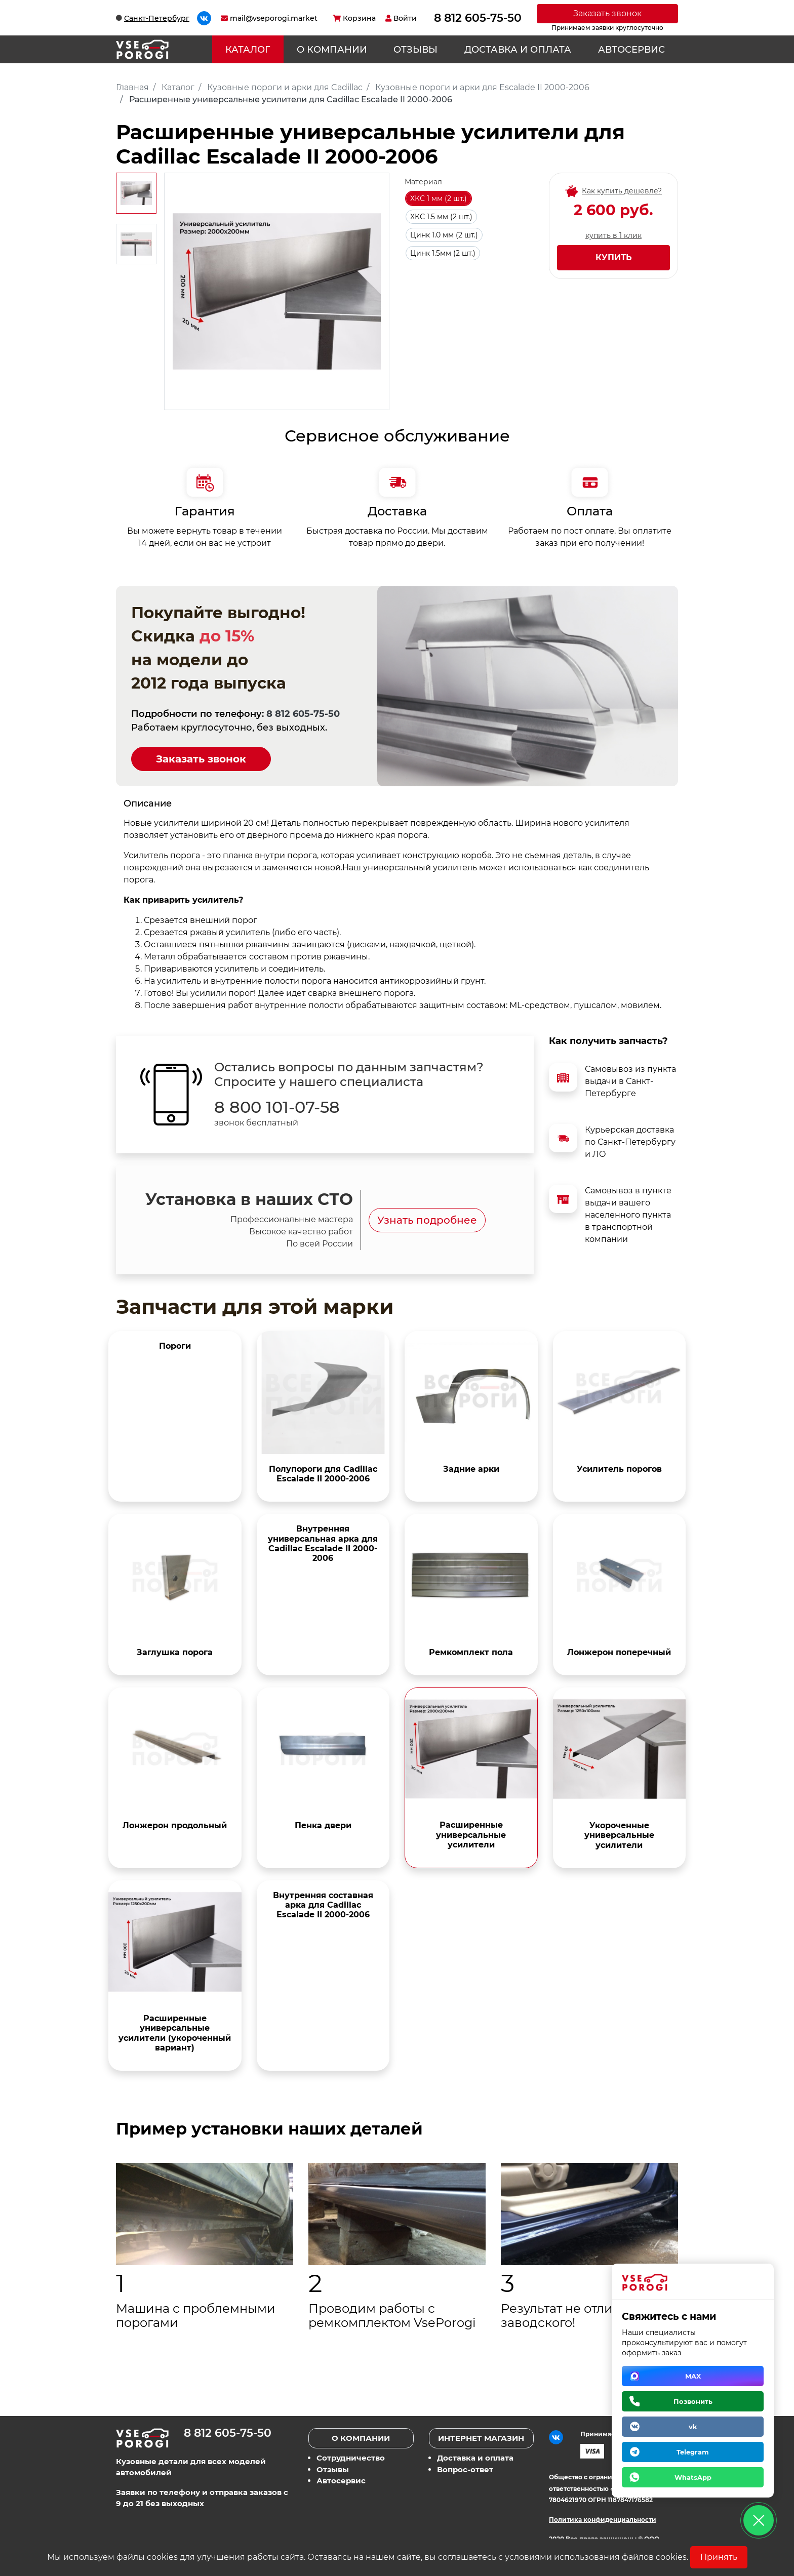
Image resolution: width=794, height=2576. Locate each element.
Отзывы (415, 49)
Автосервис (631, 49)
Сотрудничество (350, 2458)
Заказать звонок (607, 13)
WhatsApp (692, 2477)
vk (693, 2427)
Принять (718, 2557)
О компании (332, 49)
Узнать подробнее (427, 1220)
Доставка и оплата (517, 49)
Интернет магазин (481, 2438)
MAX (693, 2376)
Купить (614, 257)
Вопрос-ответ (465, 2469)
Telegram (693, 2452)
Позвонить (692, 2401)
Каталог (247, 49)
